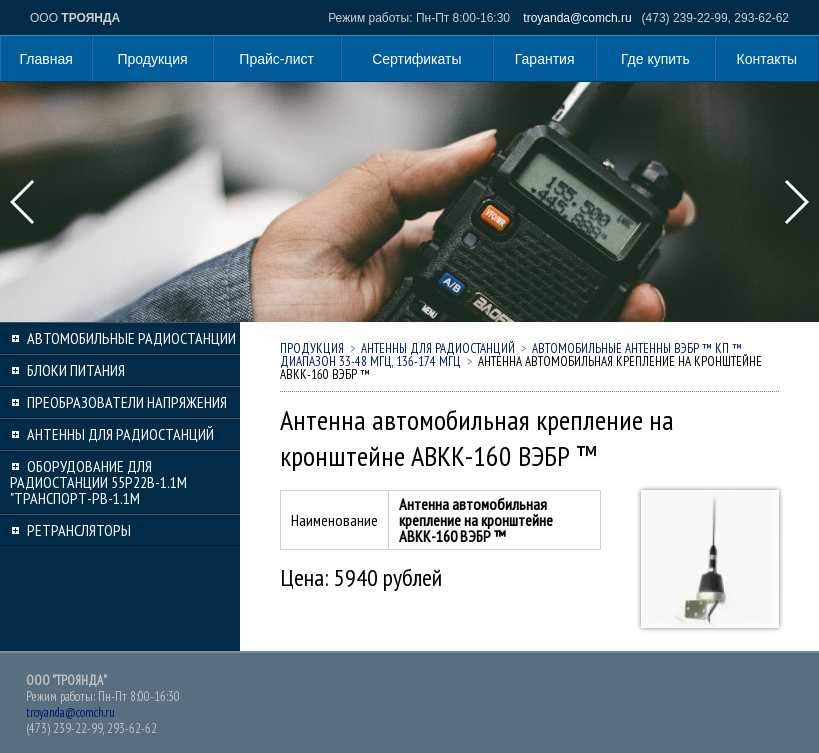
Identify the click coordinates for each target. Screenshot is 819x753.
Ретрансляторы (79, 530)
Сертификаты (416, 59)
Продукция (153, 59)
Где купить (655, 59)
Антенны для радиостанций (120, 434)
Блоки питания (76, 370)
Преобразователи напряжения (127, 402)
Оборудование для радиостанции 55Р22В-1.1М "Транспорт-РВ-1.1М (98, 482)
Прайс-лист (276, 59)
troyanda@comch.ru (577, 18)
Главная (46, 59)
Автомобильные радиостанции (131, 338)
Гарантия (545, 59)
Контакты (767, 59)
